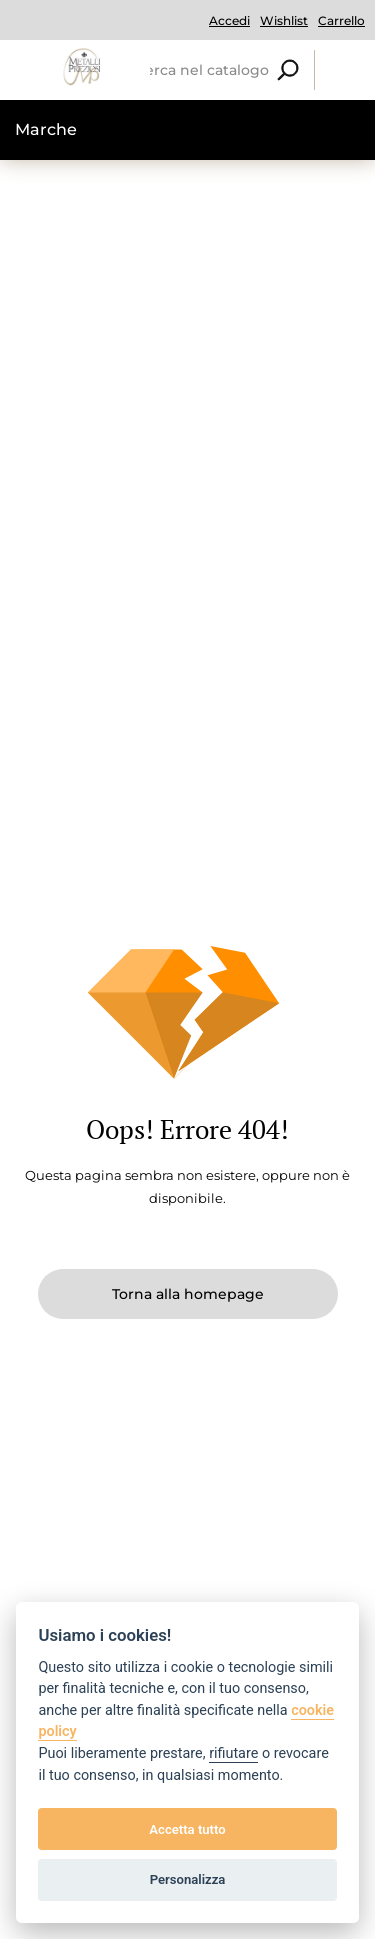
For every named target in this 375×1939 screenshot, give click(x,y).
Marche (46, 129)
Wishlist (284, 20)
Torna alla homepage (188, 1294)
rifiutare (233, 1753)
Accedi (229, 20)
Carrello (341, 20)
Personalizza (188, 1879)
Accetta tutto (187, 1829)
